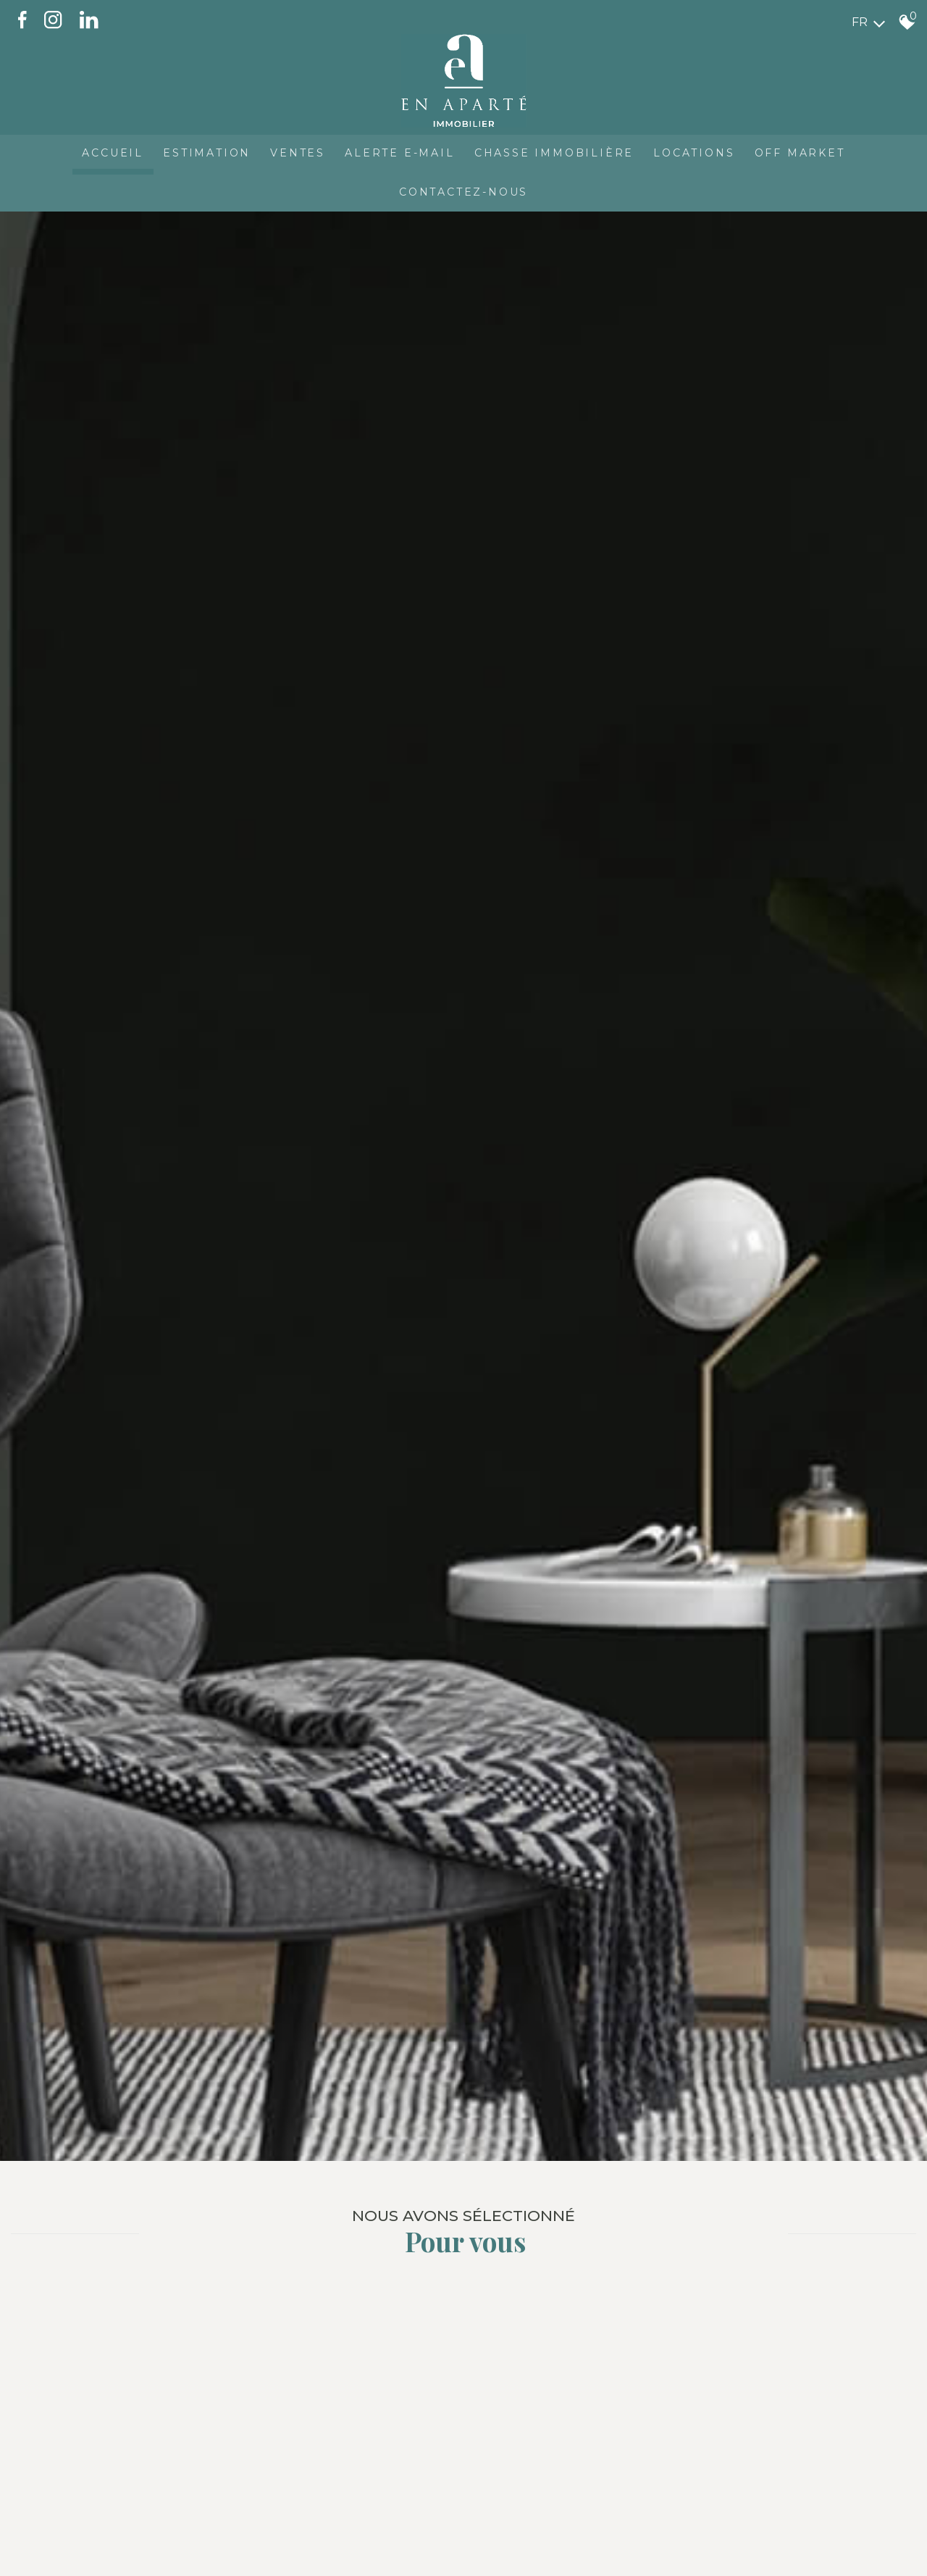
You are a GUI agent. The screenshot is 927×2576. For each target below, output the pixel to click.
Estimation (202, 149)
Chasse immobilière (556, 149)
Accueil (107, 149)
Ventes (295, 149)
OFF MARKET (805, 149)
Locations (698, 149)
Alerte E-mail (399, 149)
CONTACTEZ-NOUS (463, 189)
